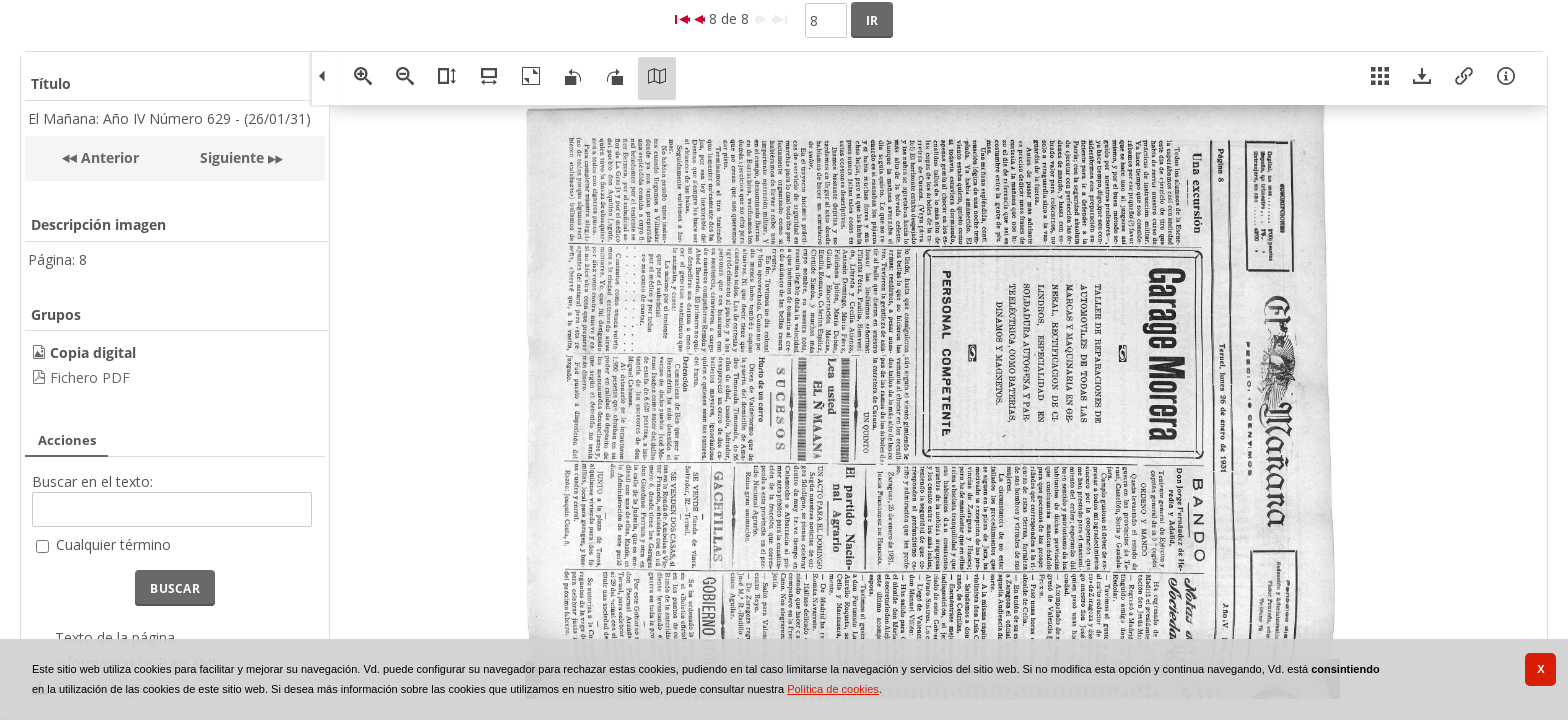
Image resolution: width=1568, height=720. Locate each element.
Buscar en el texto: (92, 481)
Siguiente (232, 157)
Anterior (108, 157)
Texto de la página (115, 637)
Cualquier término (113, 544)
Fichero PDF (90, 377)
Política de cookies (833, 689)
